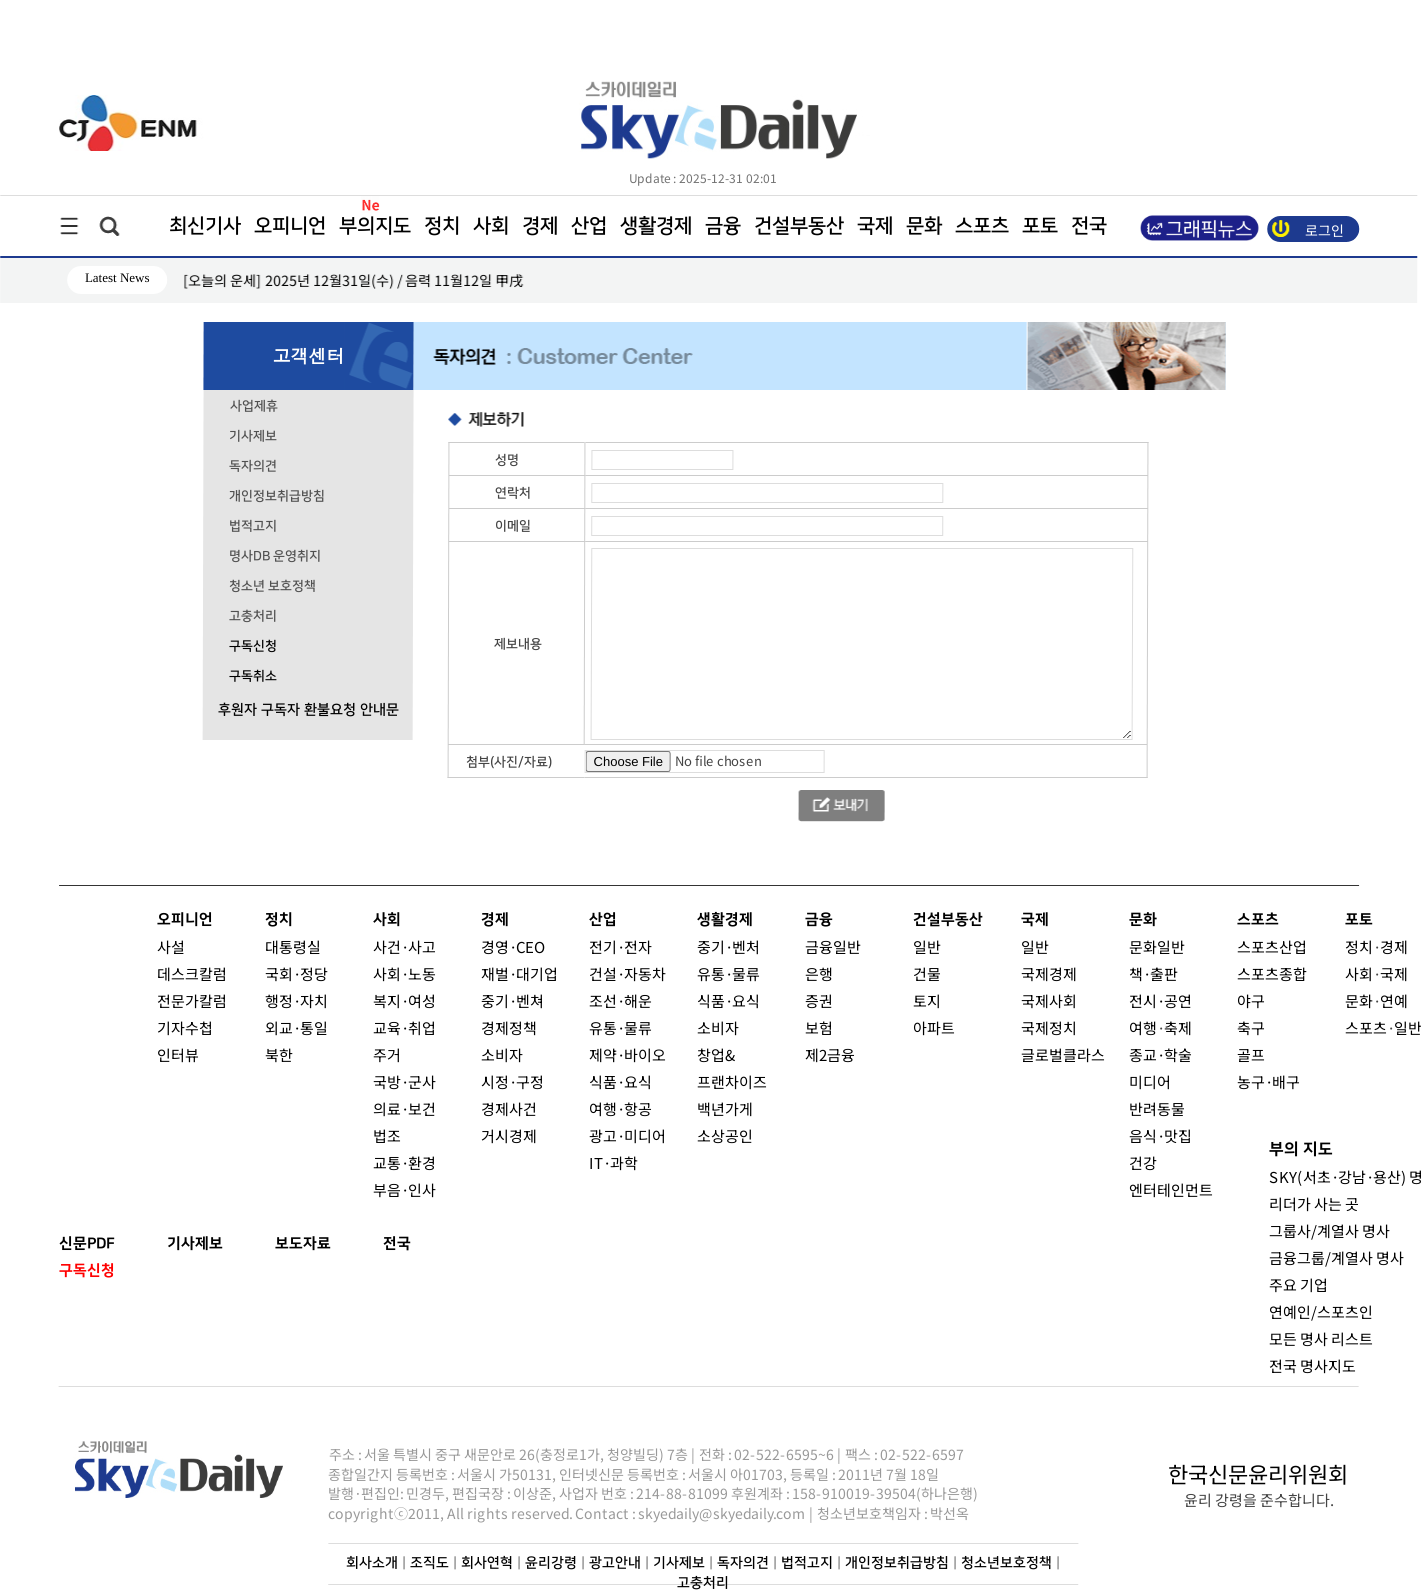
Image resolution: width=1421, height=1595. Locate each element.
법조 (386, 1135)
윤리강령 (551, 1563)
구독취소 (252, 676)
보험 (818, 1027)
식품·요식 (619, 1081)
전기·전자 (620, 946)
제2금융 (829, 1054)
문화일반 (1157, 946)
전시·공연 (1160, 1000)
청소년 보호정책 (272, 586)
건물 (927, 973)
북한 (278, 1054)
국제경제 (1049, 973)
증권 (819, 1000)
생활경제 (656, 226)
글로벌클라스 (1062, 1054)
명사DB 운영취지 (275, 556)
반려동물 (1156, 1108)
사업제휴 (253, 406)
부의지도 (375, 226)
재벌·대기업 (519, 973)
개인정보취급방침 (277, 496)
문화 (924, 226)
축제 (1177, 1027)
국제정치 (1048, 1027)
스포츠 (982, 226)
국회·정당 (296, 973)
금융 (723, 226)
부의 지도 (1300, 1149)
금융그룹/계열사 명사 (1335, 1257)
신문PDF (86, 1243)
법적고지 (253, 526)
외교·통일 (295, 1027)
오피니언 (290, 226)
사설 (171, 946)
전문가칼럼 (192, 1000)
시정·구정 (511, 1081)
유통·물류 (619, 1027)
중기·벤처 (728, 946)
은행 (819, 973)
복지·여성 (404, 1000)
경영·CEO (513, 946)
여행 (1142, 1027)
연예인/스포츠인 (1320, 1311)
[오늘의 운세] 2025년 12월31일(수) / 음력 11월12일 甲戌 (353, 280)
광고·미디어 (626, 1135)
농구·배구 (1267, 1081)
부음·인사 (403, 1189)
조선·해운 (620, 1000)
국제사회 (1049, 1000)
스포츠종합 (1272, 973)
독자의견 (253, 466)
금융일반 (833, 946)
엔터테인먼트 (1170, 1189)
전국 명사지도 (1311, 1365)
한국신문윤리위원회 (1258, 1473)
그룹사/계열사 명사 (1328, 1230)
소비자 (501, 1054)
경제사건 (508, 1108)
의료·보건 (403, 1108)
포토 (1040, 226)
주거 (386, 1054)
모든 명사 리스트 (1320, 1338)
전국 (396, 1243)
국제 (875, 226)
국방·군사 (403, 1081)
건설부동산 (799, 226)
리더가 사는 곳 (1313, 1203)
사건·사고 (404, 946)
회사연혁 (487, 1563)
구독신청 (252, 646)
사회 (491, 226)
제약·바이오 (626, 1054)
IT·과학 (612, 1162)
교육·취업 (403, 1027)
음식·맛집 (1159, 1135)
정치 (442, 226)
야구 (1251, 1000)
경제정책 (508, 1027)
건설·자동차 (627, 973)
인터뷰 (177, 1054)
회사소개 (372, 1563)
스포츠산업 (1272, 946)
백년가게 (724, 1108)
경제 (540, 226)
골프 (1250, 1054)
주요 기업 (1297, 1284)
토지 (927, 1000)
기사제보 (253, 436)
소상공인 (724, 1135)
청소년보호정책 (1006, 1563)
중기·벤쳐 (512, 1000)
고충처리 (252, 616)
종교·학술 (1159, 1054)
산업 (589, 226)
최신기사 (205, 226)
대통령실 (293, 946)
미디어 (1149, 1081)
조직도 (429, 1563)
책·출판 (1153, 973)
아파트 (933, 1027)
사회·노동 (404, 973)
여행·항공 (619, 1108)
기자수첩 (184, 1027)
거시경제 (508, 1135)
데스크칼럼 (192, 973)
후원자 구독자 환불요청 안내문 (307, 710)
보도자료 (302, 1243)
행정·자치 (296, 1000)
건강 (1142, 1162)
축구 (1250, 1027)
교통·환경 (403, 1162)
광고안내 (615, 1563)
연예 (1394, 1000)
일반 (927, 946)
